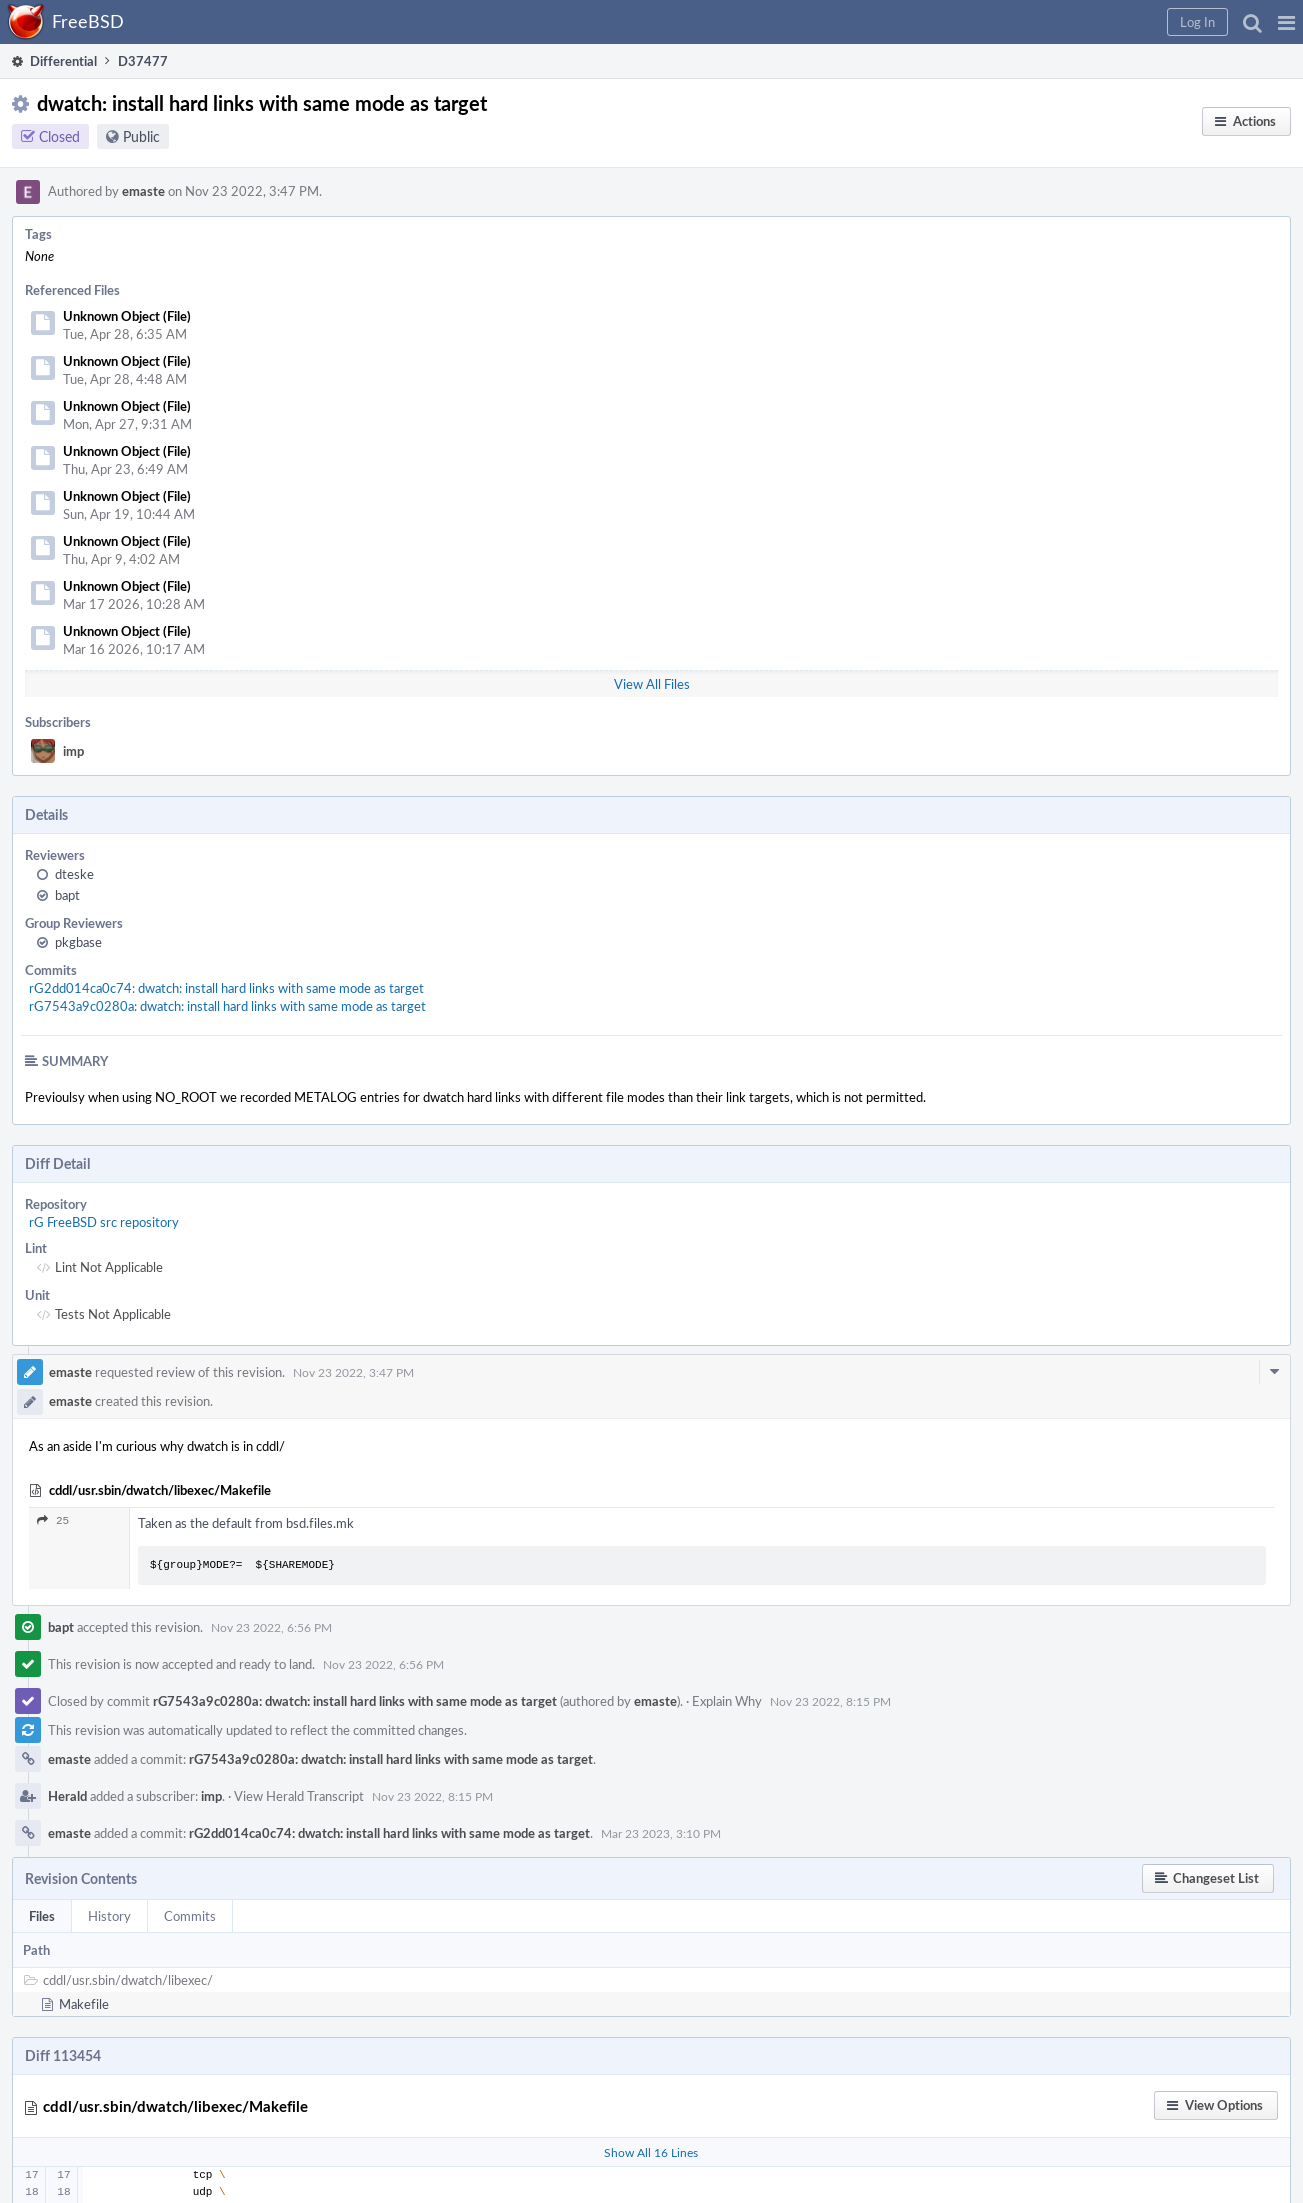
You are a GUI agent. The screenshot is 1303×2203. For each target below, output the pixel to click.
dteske (74, 874)
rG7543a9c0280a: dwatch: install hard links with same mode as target (227, 1006)
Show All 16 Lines (651, 2152)
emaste (143, 191)
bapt (67, 895)
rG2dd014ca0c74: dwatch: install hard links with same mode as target (226, 988)
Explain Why (727, 1701)
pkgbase (78, 942)
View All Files (652, 684)
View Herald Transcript (299, 1796)
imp (73, 751)
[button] (1286, 22)
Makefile (84, 2004)
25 (53, 1520)
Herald (67, 1796)
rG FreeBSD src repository (104, 1222)
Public (141, 136)
